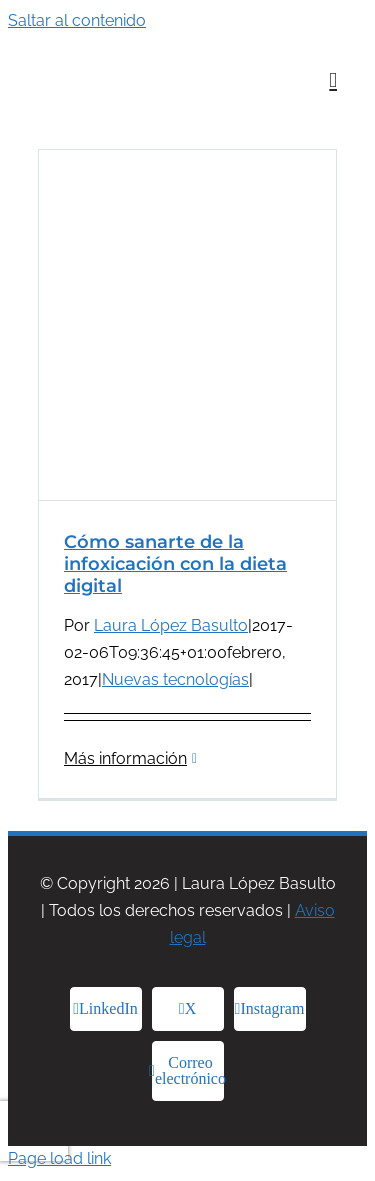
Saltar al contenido (77, 20)
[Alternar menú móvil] (333, 80)
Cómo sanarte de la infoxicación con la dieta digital (175, 564)
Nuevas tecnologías (175, 679)
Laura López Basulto (171, 625)
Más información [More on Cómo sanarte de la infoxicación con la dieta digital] (125, 758)
